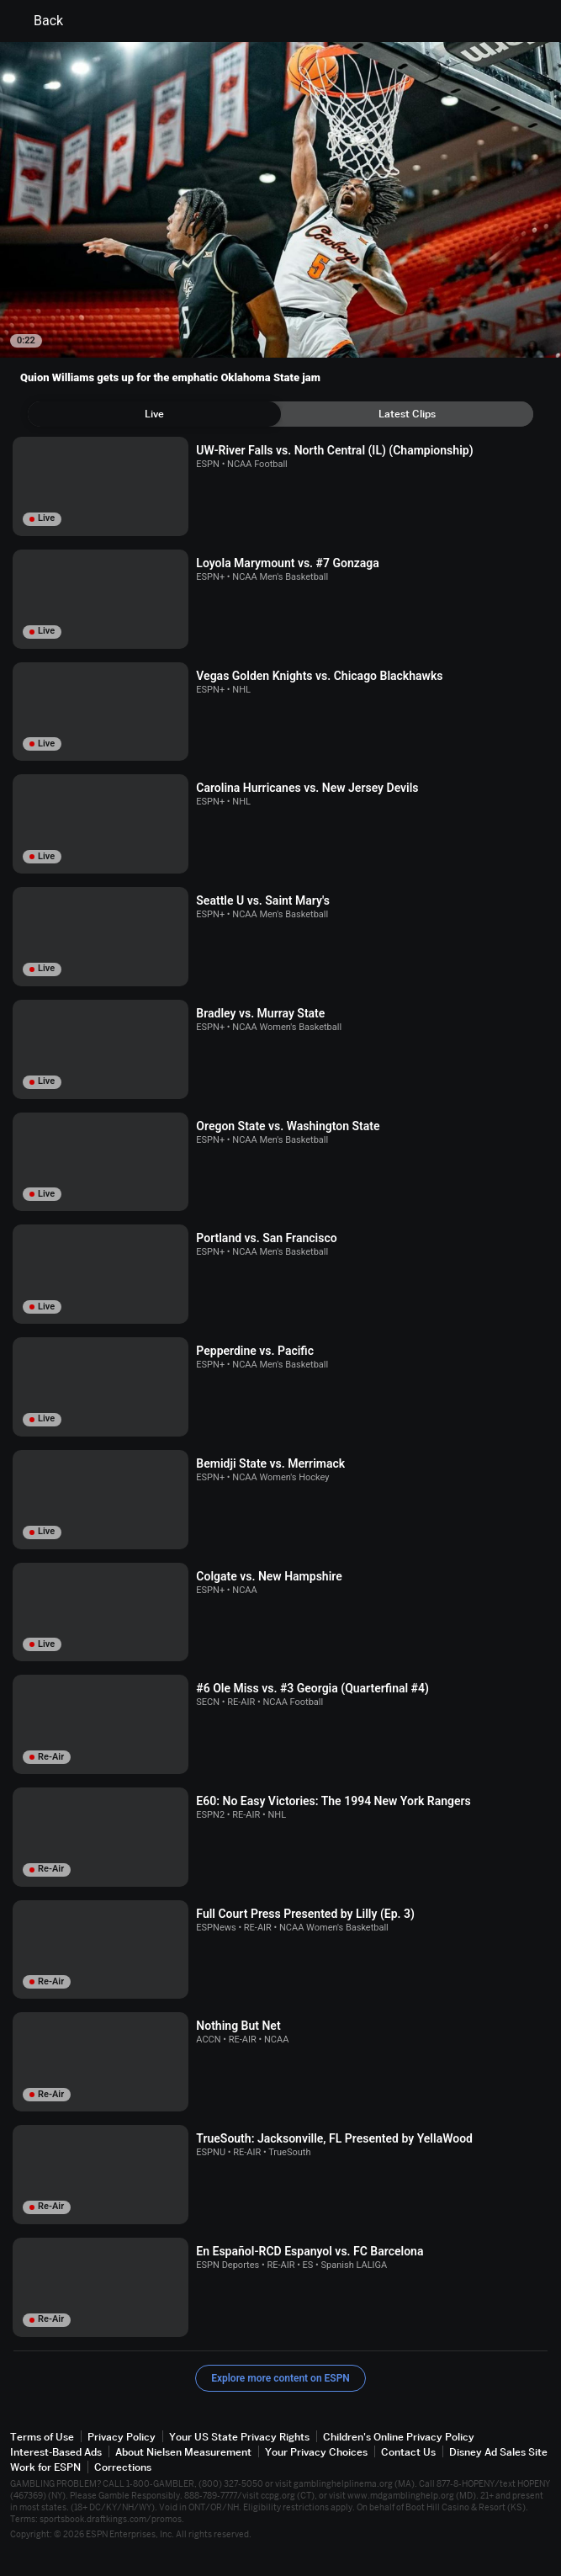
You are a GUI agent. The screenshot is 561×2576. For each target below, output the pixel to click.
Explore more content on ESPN (280, 2378)
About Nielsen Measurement (183, 2452)
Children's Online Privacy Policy (398, 2436)
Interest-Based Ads (56, 2452)
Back (38, 21)
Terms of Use (42, 2436)
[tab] (154, 414)
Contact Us (408, 2452)
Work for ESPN (45, 2467)
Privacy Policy (121, 2436)
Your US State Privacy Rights (239, 2436)
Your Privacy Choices (316, 2452)
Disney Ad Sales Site (498, 2452)
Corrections (122, 2467)
